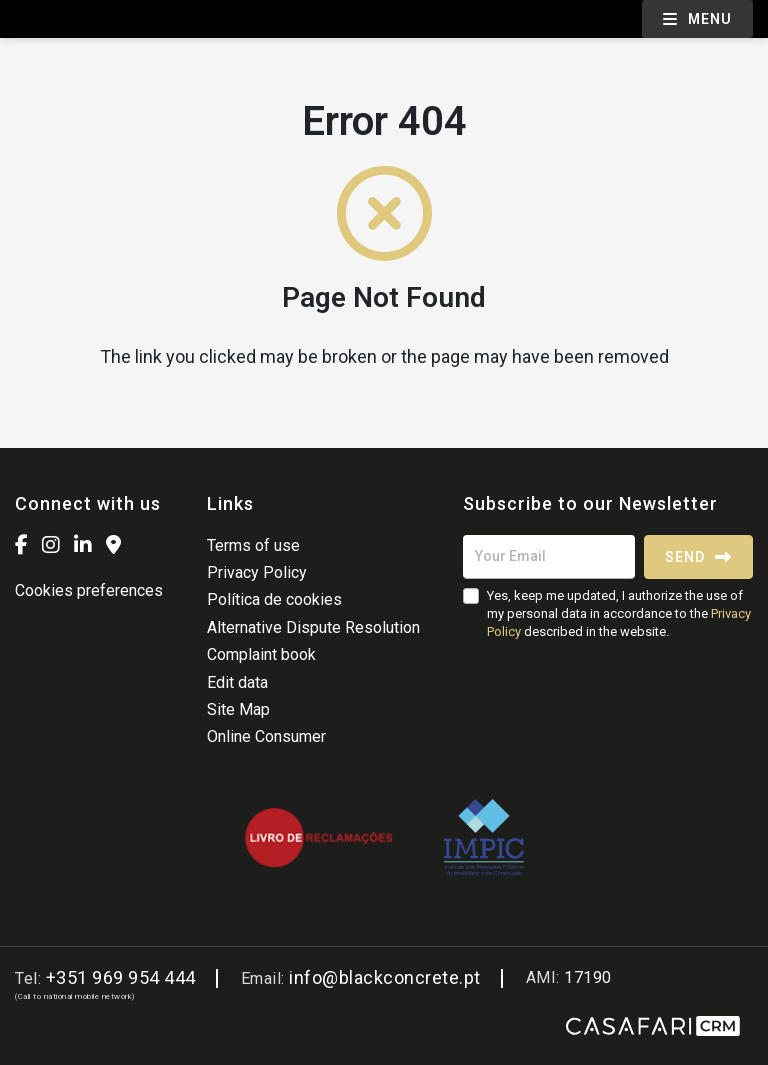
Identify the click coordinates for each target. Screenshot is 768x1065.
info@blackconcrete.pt (385, 977)
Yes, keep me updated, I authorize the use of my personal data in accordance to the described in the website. (619, 613)
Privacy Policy (257, 572)
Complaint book (261, 654)
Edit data (237, 682)
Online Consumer (266, 736)
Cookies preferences (89, 590)
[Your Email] (549, 557)
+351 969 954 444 (121, 977)
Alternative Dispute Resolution (313, 627)
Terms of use (253, 545)
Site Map (238, 709)
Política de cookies (274, 599)
